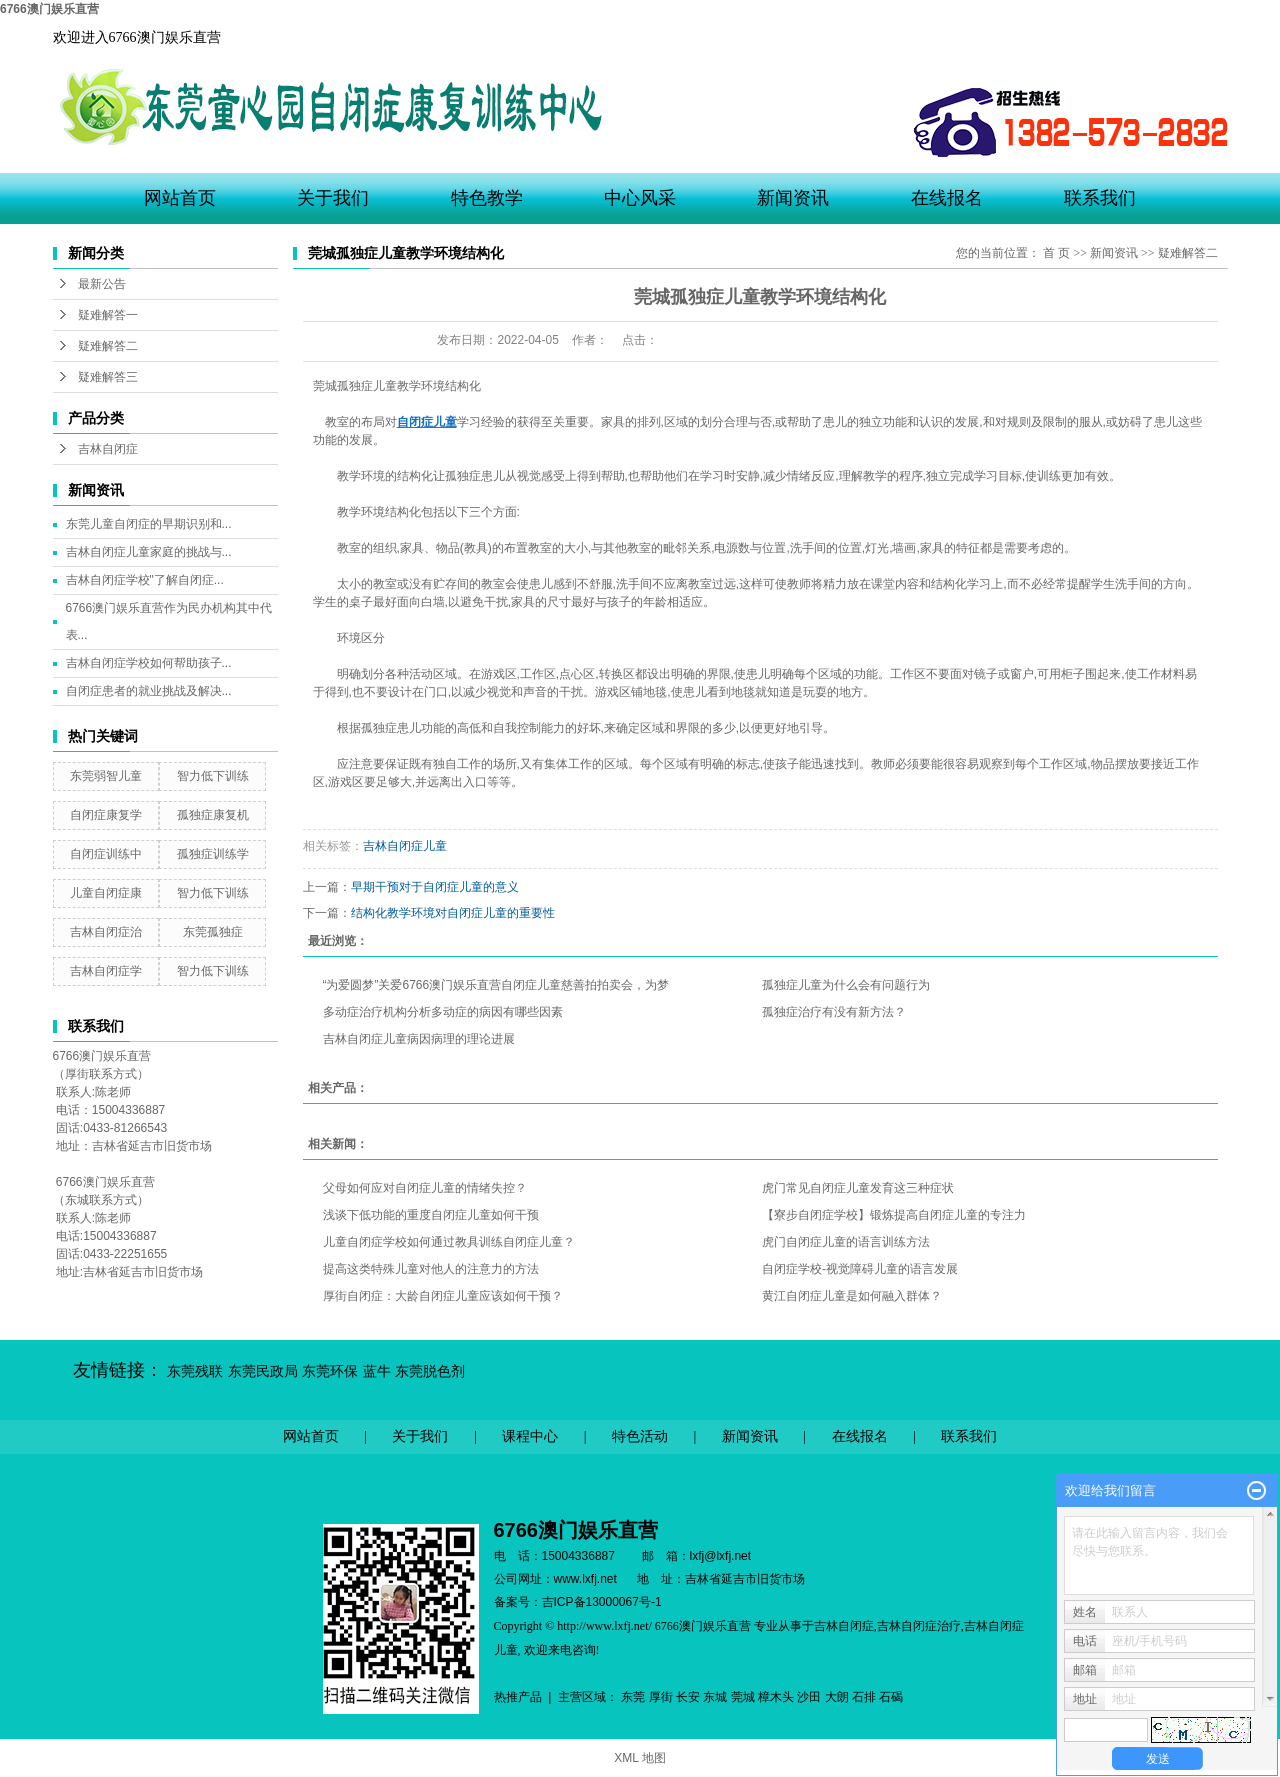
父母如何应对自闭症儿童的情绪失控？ (425, 1188)
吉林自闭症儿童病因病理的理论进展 (419, 1039)
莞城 (743, 1697)
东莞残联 (195, 1371)
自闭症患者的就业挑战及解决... (149, 691)
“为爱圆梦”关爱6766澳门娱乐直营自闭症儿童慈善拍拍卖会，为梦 (496, 985)
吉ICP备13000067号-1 (602, 1602)
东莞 (633, 1697)
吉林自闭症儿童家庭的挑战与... (149, 552)
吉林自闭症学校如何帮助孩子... (149, 663)
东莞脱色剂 (430, 1371)
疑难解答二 (108, 346)
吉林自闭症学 (106, 971)
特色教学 (487, 198)
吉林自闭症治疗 (919, 1626)
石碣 (891, 1697)
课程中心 (530, 1436)
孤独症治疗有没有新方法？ (834, 1012)
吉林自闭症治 (106, 932)
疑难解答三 (108, 377)
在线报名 (947, 198)
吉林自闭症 (108, 449)
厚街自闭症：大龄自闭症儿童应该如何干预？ (443, 1296)
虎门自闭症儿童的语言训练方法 (846, 1242)
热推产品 (518, 1697)
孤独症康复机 (213, 815)
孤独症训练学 (213, 854)
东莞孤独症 (213, 932)
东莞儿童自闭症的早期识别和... (149, 524)
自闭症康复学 (106, 815)
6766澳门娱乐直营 (49, 9)
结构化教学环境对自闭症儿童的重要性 (453, 913)
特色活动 (640, 1436)
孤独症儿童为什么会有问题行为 (846, 985)
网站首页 (180, 198)
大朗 (837, 1697)
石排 (864, 1697)
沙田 (809, 1697)
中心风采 (640, 198)
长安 (688, 1697)
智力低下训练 (213, 776)
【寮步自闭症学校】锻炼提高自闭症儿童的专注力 (894, 1215)
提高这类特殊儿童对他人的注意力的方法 (431, 1269)
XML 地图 (640, 1758)
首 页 (1056, 253)
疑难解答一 (108, 315)
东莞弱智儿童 (106, 776)
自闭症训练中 (106, 854)
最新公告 (102, 284)
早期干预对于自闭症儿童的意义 (435, 887)
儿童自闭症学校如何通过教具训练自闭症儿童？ (449, 1242)
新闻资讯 (793, 198)
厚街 (661, 1697)
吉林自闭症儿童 (405, 846)
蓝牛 (377, 1371)
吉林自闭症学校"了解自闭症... (145, 580)
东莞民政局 (263, 1371)
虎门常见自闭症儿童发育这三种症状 (858, 1188)
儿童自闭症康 (106, 893)
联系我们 (1100, 198)
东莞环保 (330, 1371)
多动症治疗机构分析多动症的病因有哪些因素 (443, 1012)
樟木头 (776, 1697)
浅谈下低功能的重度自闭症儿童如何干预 (431, 1215)
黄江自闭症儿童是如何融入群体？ (852, 1296)
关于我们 (333, 198)
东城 (715, 1697)
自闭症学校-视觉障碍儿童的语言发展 (860, 1269)
